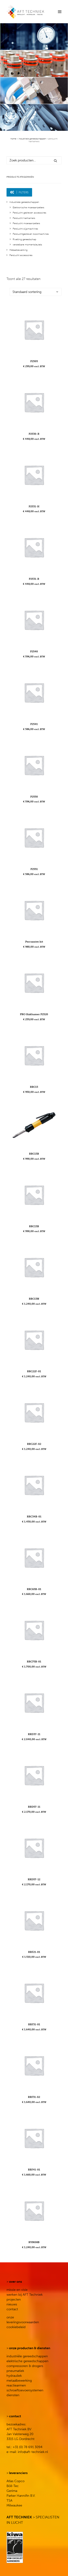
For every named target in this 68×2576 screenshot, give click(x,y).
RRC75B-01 (34, 1661)
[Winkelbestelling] (35, 292)
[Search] (48, 11)
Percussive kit (34, 941)
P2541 (34, 724)
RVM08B (34, 2242)
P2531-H (34, 506)
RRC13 (34, 1086)
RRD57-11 (34, 1806)
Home (13, 138)
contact (12, 2309)
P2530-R (34, 433)
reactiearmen (16, 2385)
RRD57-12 (34, 1879)
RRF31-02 (34, 2097)
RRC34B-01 (34, 1516)
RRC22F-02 (34, 1444)
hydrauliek (14, 2376)
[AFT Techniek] (34, 11)
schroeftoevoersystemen (25, 2390)
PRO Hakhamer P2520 (34, 1014)
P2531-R (34, 578)
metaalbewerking (19, 2381)
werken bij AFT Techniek (25, 2295)
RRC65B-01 (34, 1589)
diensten (13, 2395)
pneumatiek (15, 2371)
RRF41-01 (34, 2169)
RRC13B (34, 1153)
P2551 (34, 869)
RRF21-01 (34, 1952)
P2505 (34, 361)
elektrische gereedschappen (27, 2361)
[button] (59, 11)
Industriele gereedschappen (32, 138)
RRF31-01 (34, 2024)
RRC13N (34, 1298)
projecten (14, 2299)
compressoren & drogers (25, 2366)
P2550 (34, 796)
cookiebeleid (16, 2327)
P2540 (34, 651)
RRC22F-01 (34, 1371)
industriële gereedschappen (27, 2356)
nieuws (12, 2304)
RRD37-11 (34, 1734)
